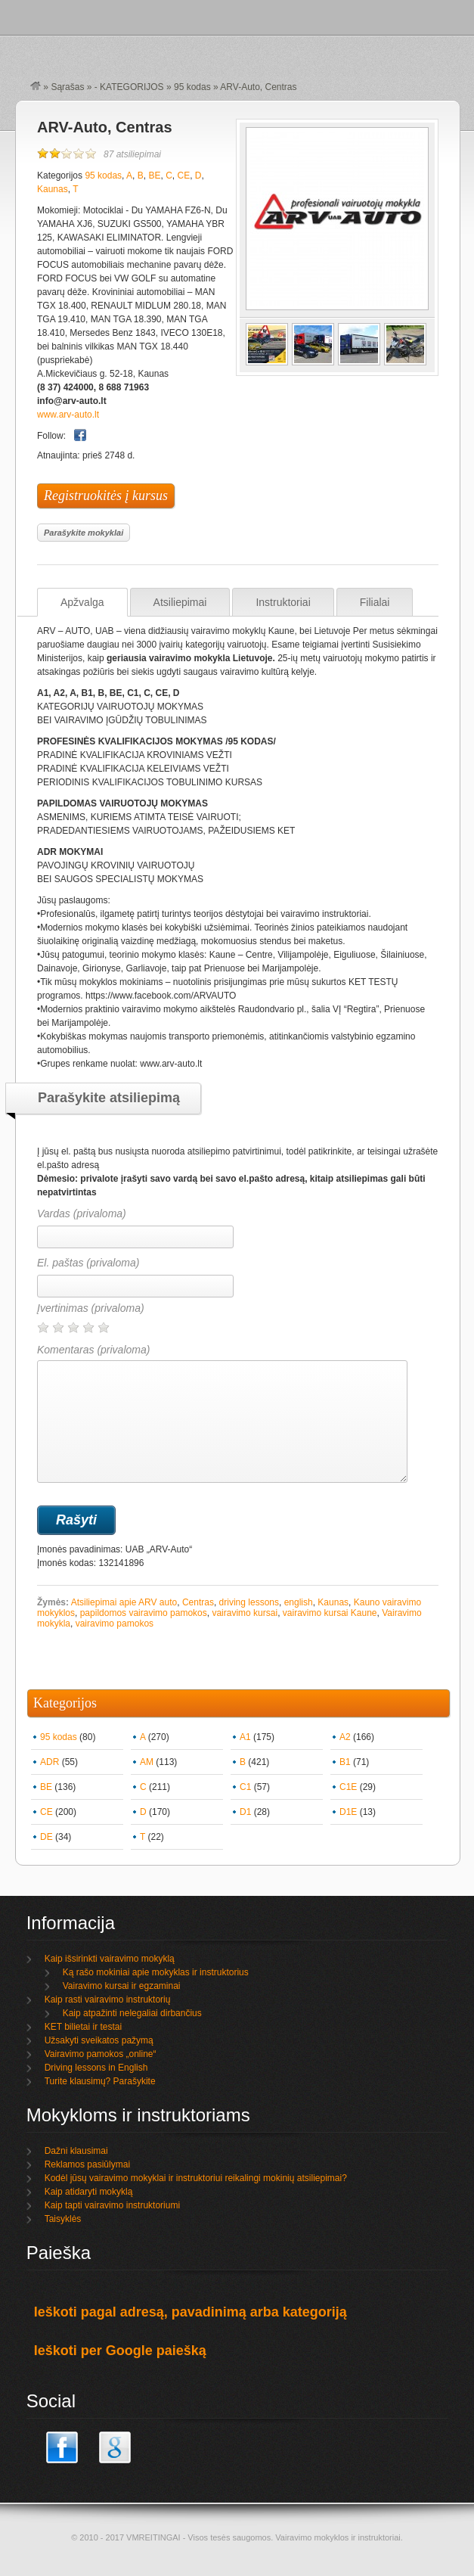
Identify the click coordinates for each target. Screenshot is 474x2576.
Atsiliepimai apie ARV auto (124, 1602)
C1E (348, 1787)
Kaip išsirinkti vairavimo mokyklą (110, 1958)
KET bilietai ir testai (83, 2026)
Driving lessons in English (96, 2067)
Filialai (375, 602)
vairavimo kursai (244, 1613)
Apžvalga (82, 602)
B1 (345, 1762)
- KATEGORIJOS (129, 87)
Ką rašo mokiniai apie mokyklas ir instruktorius (156, 1972)
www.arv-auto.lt (68, 414)
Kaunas (52, 189)
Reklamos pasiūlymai (87, 2164)
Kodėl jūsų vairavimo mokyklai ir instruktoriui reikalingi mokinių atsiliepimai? (196, 2178)
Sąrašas (67, 87)
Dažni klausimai (76, 2151)
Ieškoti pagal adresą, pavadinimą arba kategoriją (190, 2312)
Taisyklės (63, 2219)
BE (154, 175)
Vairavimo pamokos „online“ (100, 2054)
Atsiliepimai (180, 602)
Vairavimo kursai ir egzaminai (122, 1986)
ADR (49, 1762)
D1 (245, 1812)
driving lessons (249, 1602)
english (298, 1602)
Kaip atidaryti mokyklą (89, 2191)
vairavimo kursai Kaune (330, 1613)
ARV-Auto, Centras (104, 127)
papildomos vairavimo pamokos (143, 1613)
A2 (345, 1737)
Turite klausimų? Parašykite (100, 2081)
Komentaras (222, 1413)
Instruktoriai (283, 602)
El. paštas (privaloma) (88, 1263)
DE (46, 1837)
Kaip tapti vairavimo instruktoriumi (112, 2205)
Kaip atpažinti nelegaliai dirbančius (132, 2013)
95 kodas (192, 87)
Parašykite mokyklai (83, 532)
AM (146, 1762)
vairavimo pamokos (114, 1623)
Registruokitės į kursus (106, 495)
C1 (245, 1787)
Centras (198, 1602)
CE (184, 175)
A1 (245, 1737)
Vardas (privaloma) (81, 1213)
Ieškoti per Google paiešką (120, 2350)
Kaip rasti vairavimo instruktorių (108, 1999)
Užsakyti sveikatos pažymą (99, 2040)
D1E (348, 1812)
